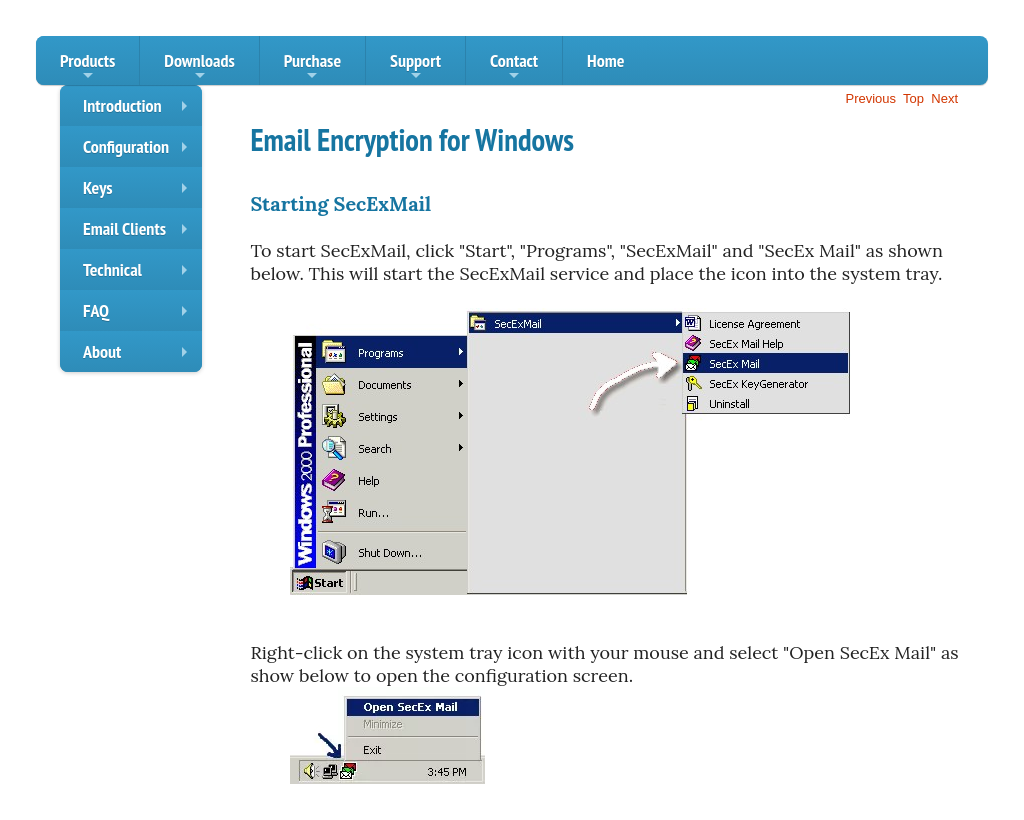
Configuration (140, 151)
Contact (514, 67)
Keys (140, 192)
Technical (140, 274)
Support (415, 67)
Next (944, 98)
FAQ (140, 315)
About (140, 356)
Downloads (199, 67)
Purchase (312, 67)
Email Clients (140, 233)
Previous (870, 98)
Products (87, 67)
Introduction (140, 110)
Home (605, 60)
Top (913, 98)
